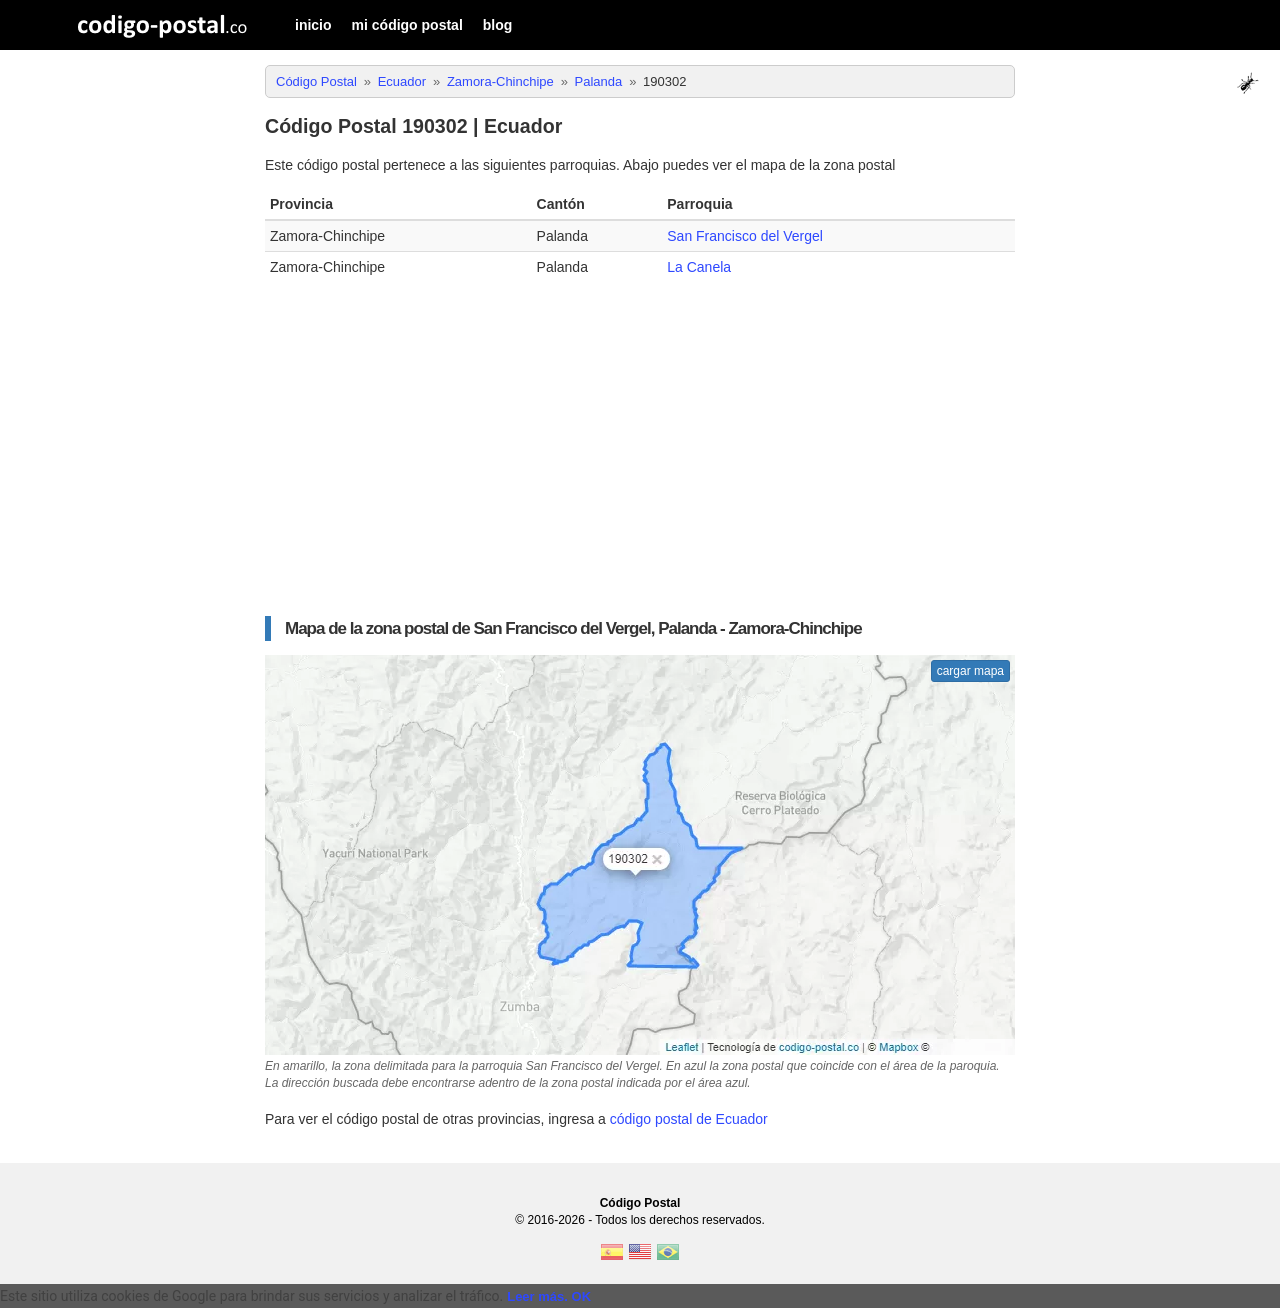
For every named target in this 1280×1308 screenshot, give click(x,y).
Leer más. (537, 1296)
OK (582, 1296)
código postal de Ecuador (689, 1119)
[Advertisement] (640, 442)
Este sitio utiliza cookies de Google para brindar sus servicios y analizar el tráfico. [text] (251, 1296)
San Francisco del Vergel (745, 236)
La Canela (699, 267)
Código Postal (640, 1203)
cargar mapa (970, 671)
